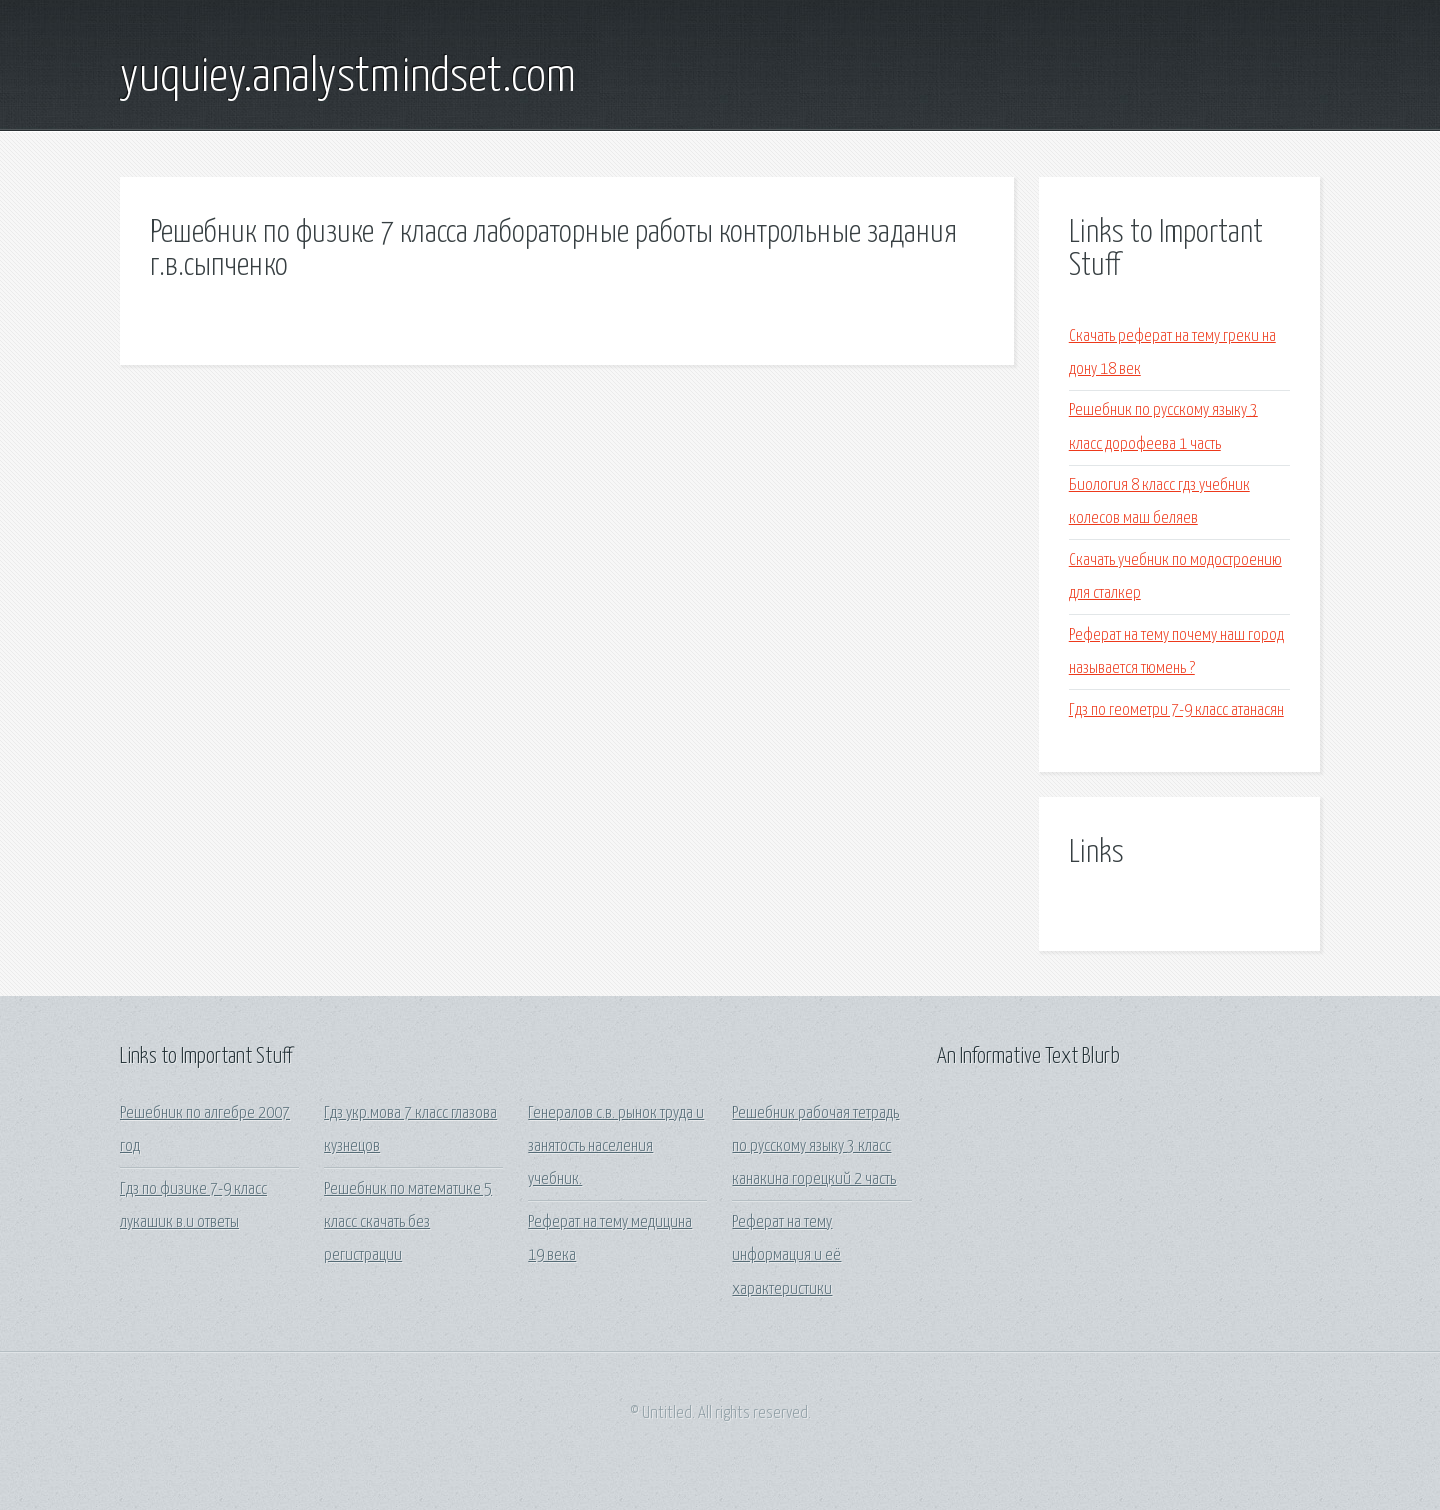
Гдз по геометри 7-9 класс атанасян (1176, 710)
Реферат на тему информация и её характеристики (786, 1256)
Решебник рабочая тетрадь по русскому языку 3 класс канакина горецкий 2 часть (815, 1147)
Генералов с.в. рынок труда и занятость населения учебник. (616, 1147)
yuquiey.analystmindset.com (348, 78)
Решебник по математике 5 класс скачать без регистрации (408, 1223)
